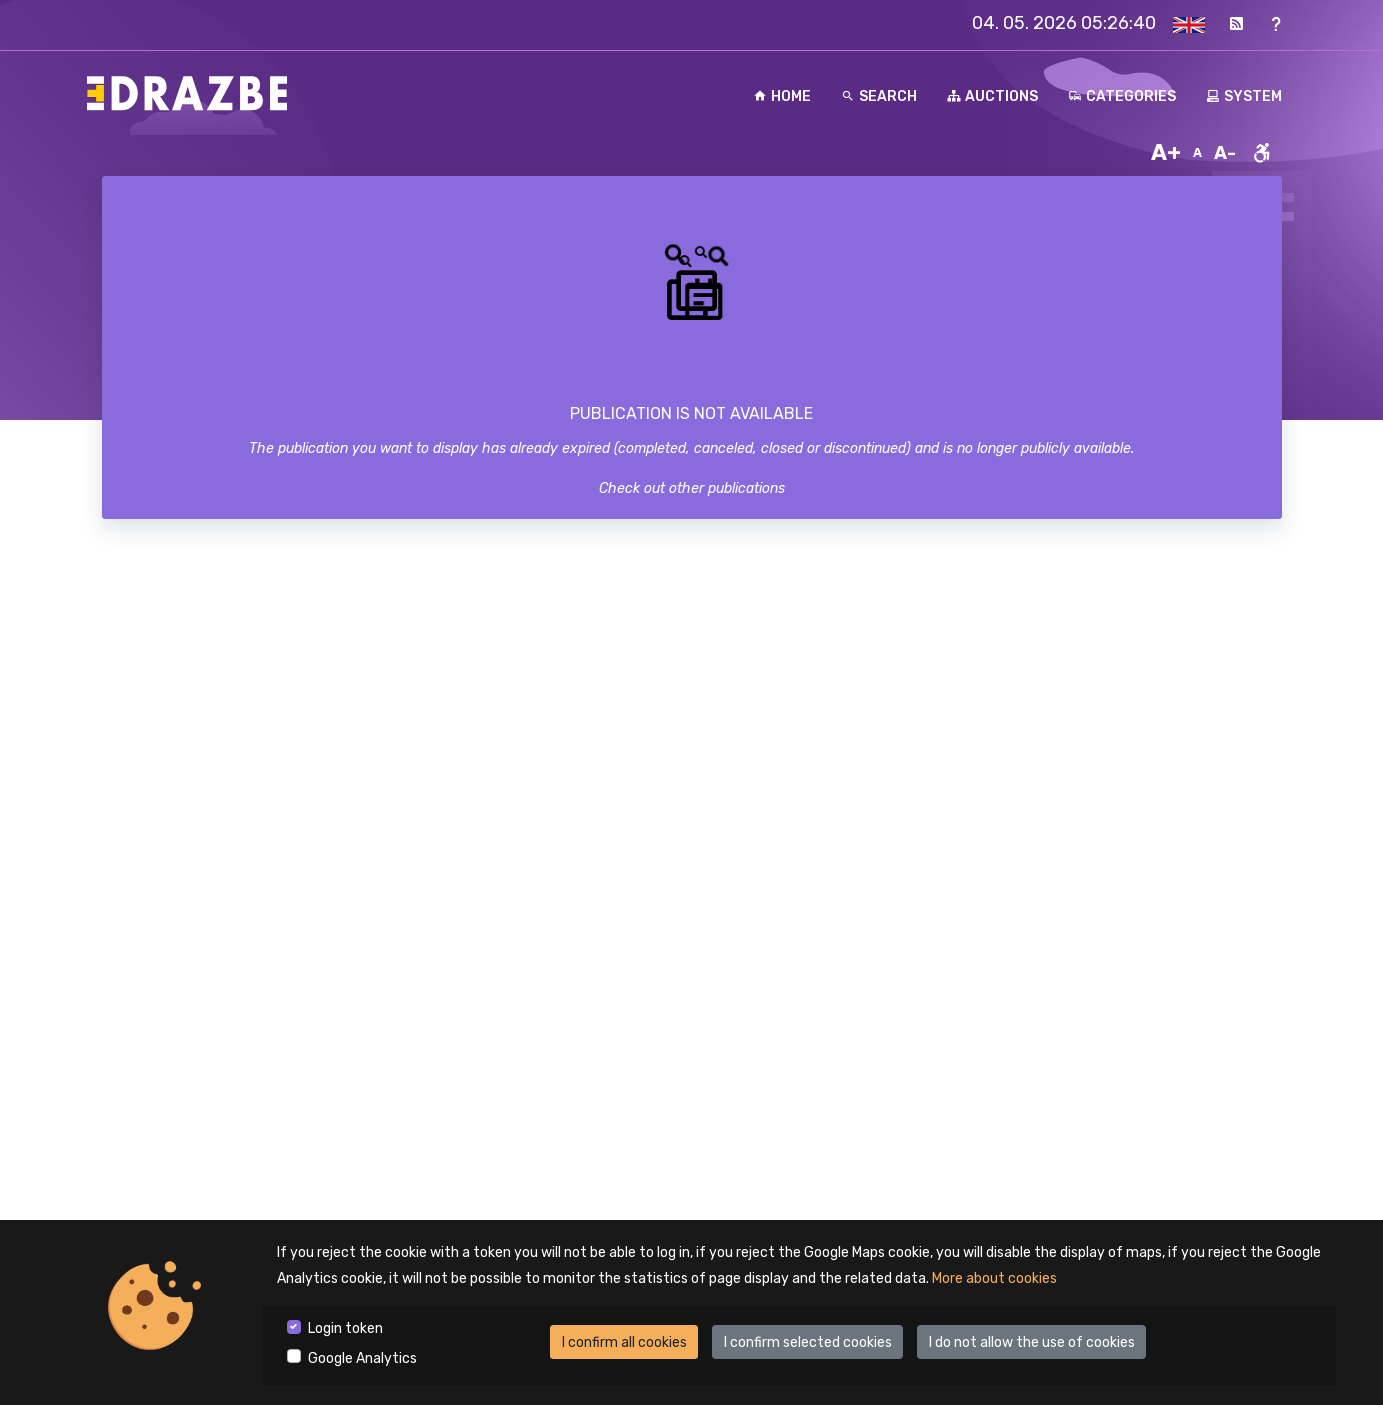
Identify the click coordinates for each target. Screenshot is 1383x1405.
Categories (1122, 96)
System (1244, 96)
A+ (1166, 152)
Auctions (992, 96)
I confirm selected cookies (808, 1342)
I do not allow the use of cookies (1032, 1342)
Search (879, 96)
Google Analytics (362, 1358)
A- (1225, 153)
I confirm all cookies (624, 1342)
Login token (345, 1328)
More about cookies (994, 1278)
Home (782, 96)
